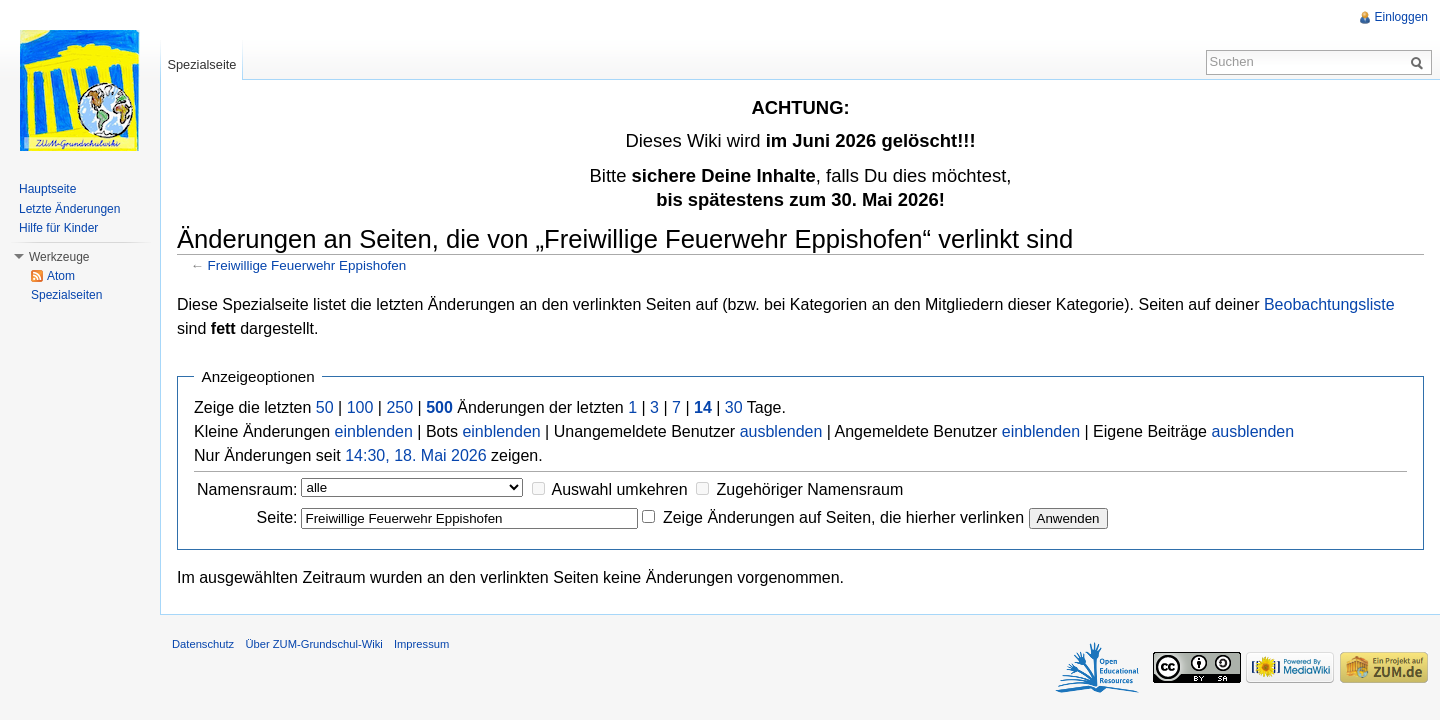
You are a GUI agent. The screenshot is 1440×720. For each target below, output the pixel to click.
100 (360, 407)
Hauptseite (47, 189)
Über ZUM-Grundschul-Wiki (313, 644)
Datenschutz (203, 644)
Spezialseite (201, 64)
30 (734, 407)
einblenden (374, 431)
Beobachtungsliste (1329, 304)
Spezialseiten (66, 295)
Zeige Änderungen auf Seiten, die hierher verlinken (843, 517)
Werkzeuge (59, 257)
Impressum (421, 644)
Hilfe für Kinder (58, 228)
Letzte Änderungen (69, 209)
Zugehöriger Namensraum (809, 489)
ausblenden (781, 431)
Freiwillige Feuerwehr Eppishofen (307, 265)
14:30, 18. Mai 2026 (415, 455)
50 (325, 407)
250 (399, 407)
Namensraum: (247, 489)
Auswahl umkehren (620, 489)
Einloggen (1401, 17)
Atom (61, 276)
